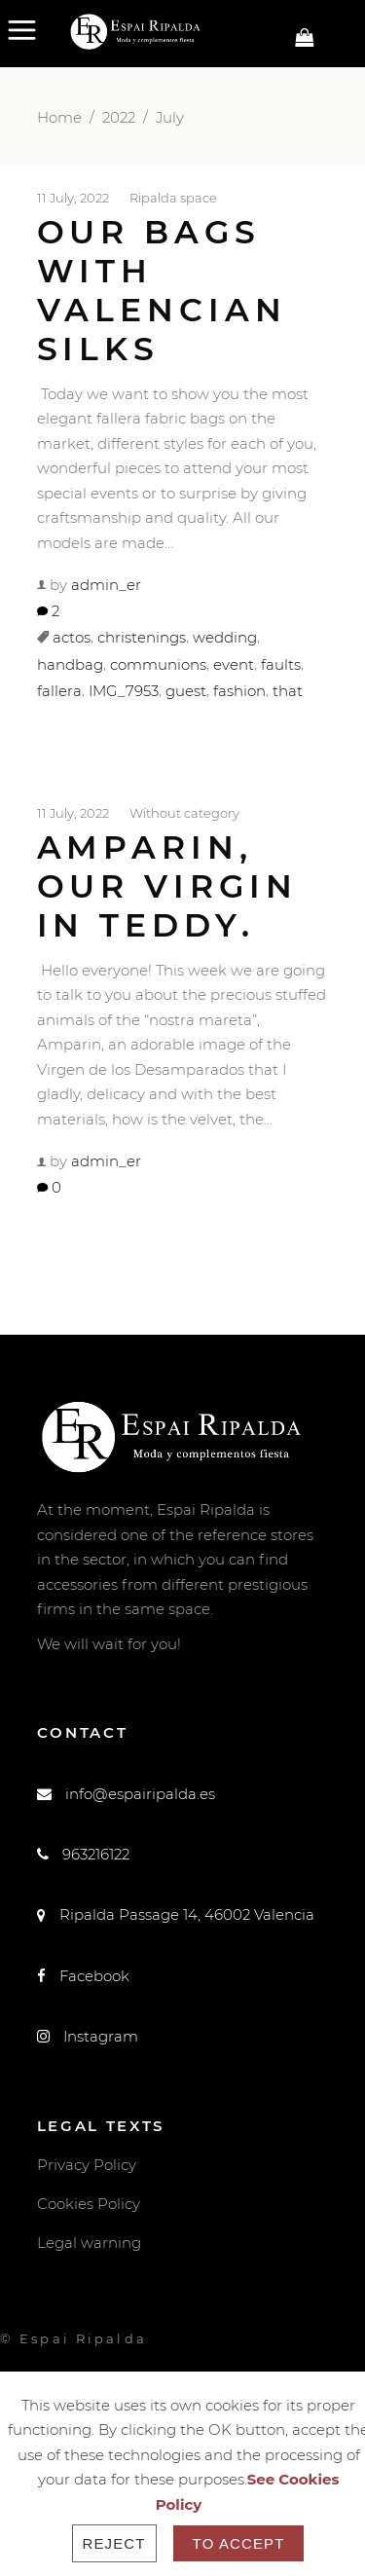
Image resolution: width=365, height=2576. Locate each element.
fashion (239, 691)
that (288, 691)
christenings (141, 638)
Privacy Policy (86, 2164)
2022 (118, 117)
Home (59, 117)
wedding (225, 638)
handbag (70, 664)
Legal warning (89, 2242)
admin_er (106, 584)
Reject (114, 2543)
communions (158, 664)
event (233, 664)
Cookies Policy (88, 2203)
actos (72, 638)
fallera (59, 691)
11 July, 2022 (73, 196)
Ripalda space (173, 196)
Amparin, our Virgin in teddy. (167, 886)
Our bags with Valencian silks (162, 290)
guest (185, 691)
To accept (239, 2543)
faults (281, 664)
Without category (184, 813)
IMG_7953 (124, 691)
